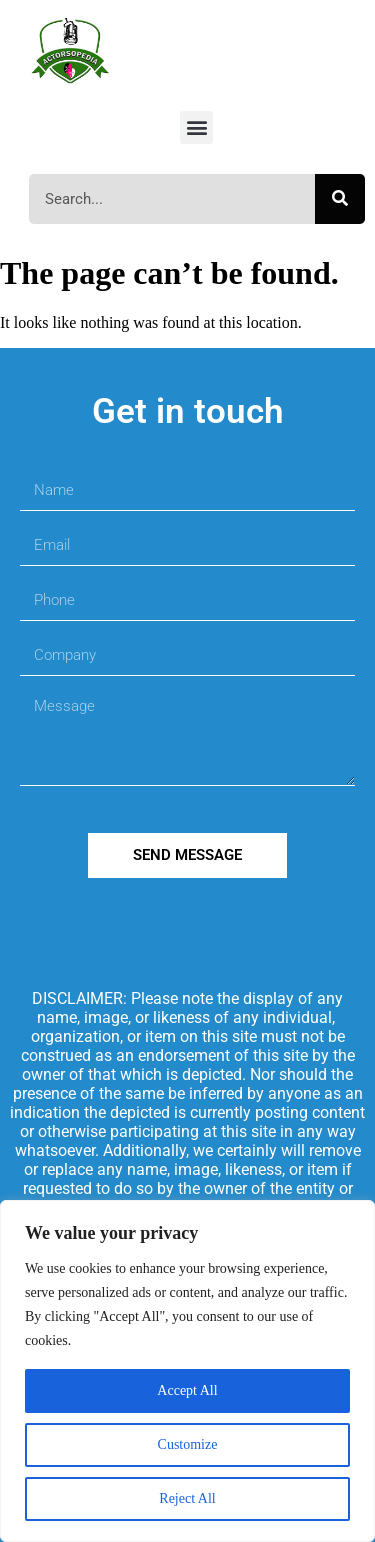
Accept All (187, 1390)
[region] (187, 1371)
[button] (196, 127)
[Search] (340, 199)
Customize (188, 1444)
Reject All (187, 1498)
